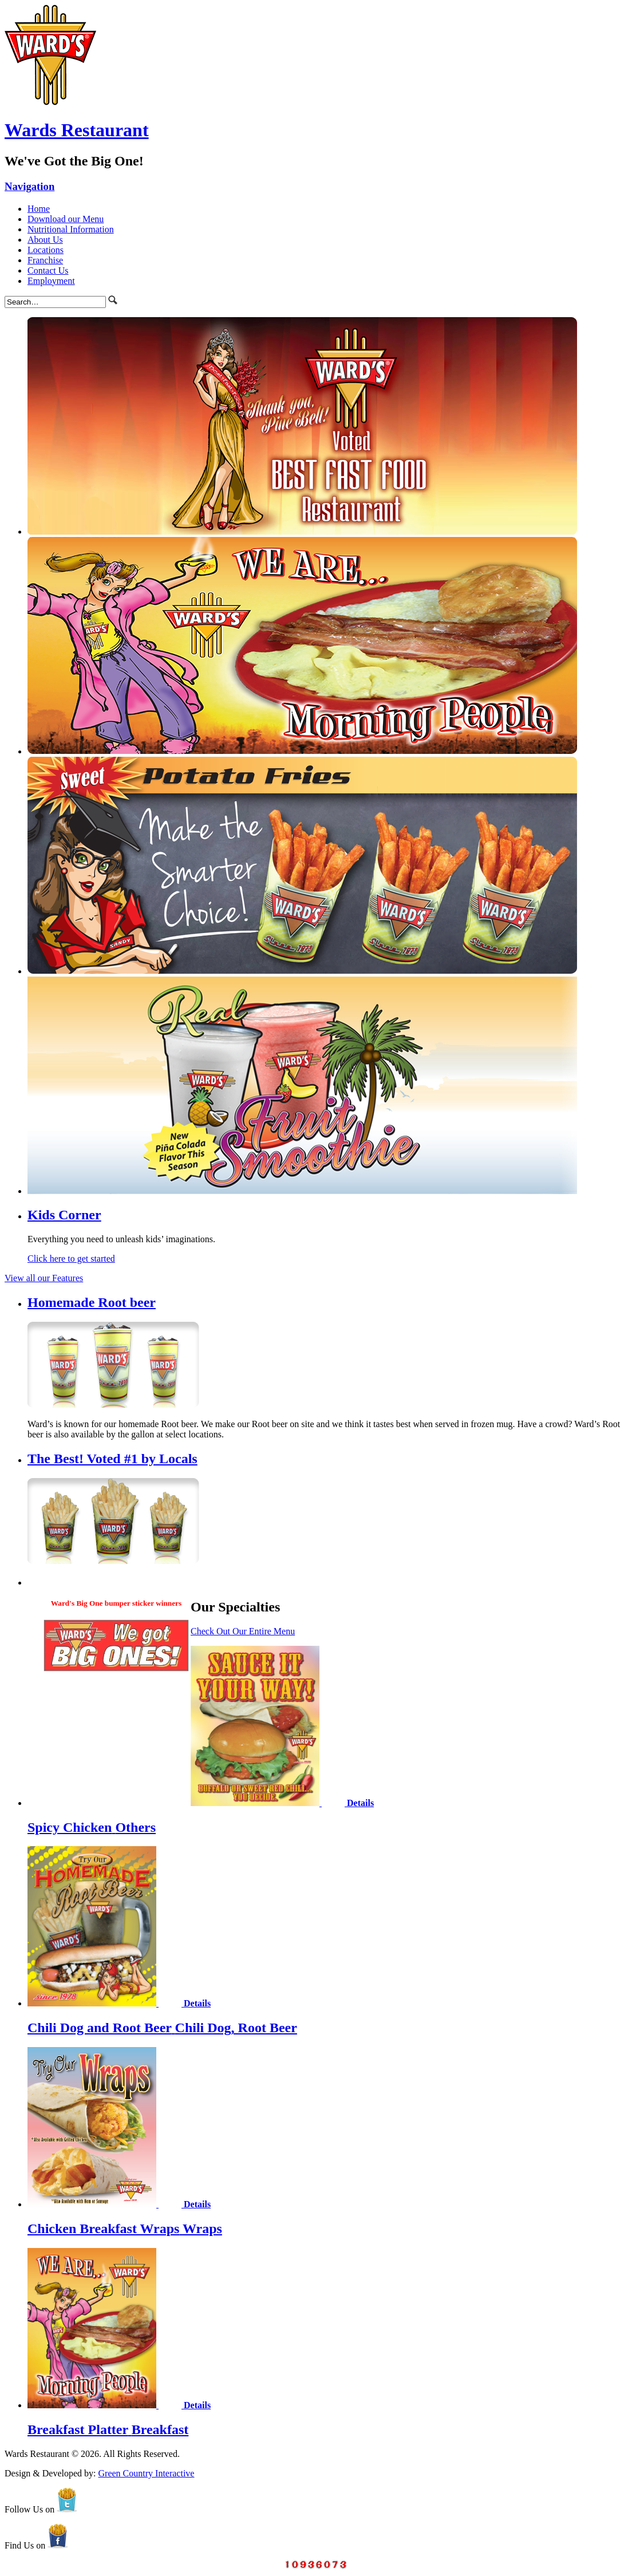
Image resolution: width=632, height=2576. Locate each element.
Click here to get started (71, 1258)
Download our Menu (65, 219)
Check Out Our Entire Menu (243, 1631)
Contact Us (48, 270)
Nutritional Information (70, 229)
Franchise (45, 260)
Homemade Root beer (91, 1302)
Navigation (29, 186)
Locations (45, 250)
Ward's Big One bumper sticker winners (116, 1603)
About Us (45, 239)
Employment (51, 281)
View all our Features (44, 1278)
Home (38, 209)
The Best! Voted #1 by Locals (112, 1458)
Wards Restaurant (77, 130)
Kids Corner (64, 1214)
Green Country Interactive (146, 2473)
